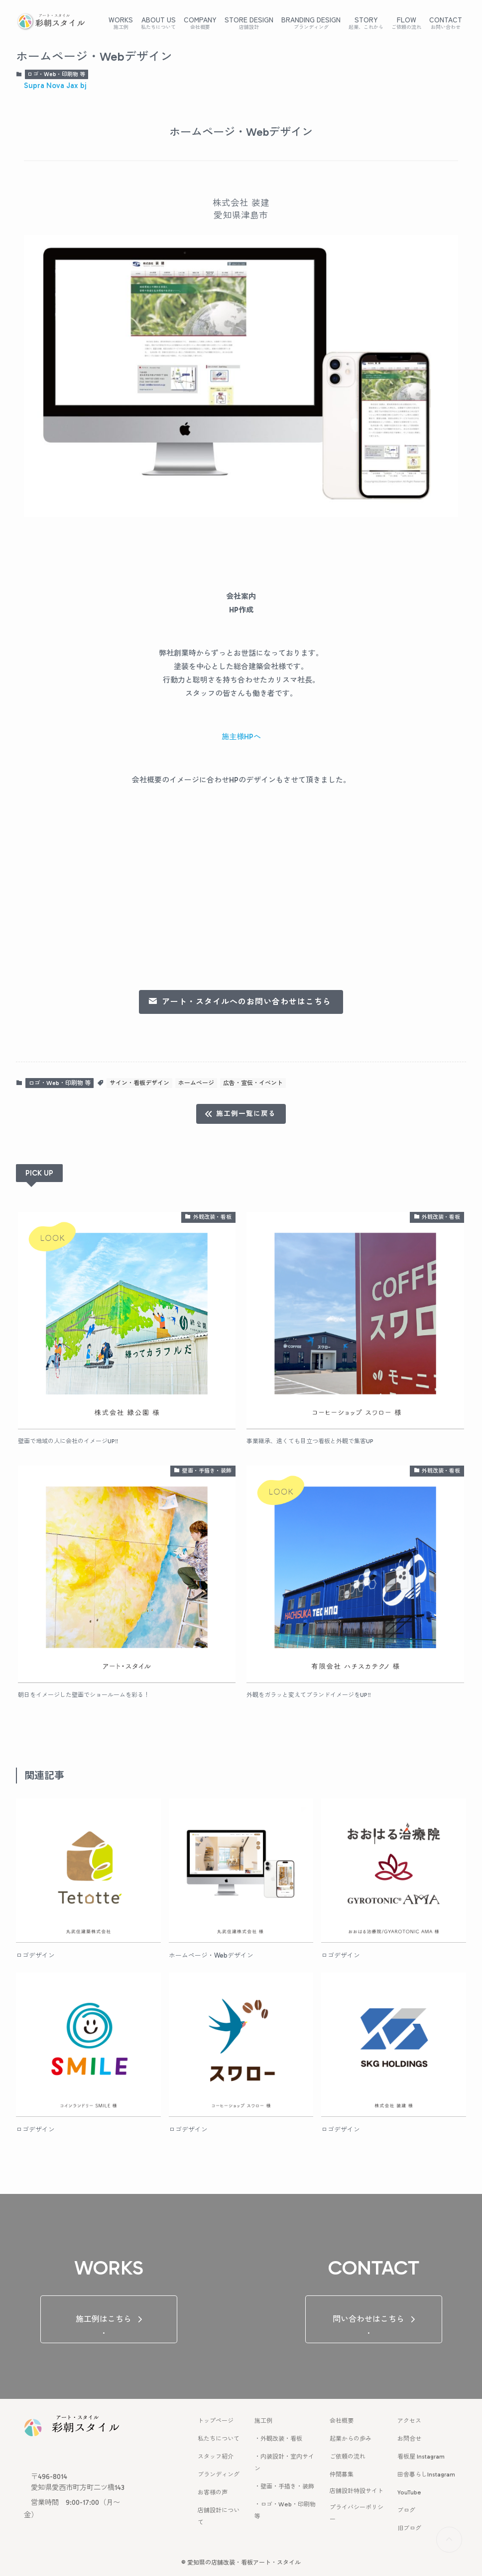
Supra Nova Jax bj (55, 85)
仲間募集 (342, 2474)
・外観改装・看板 (278, 2438)
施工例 (263, 2420)
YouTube (409, 2492)
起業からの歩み (350, 2438)
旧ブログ (409, 2528)
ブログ (406, 2510)
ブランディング (219, 2474)
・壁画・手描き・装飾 (284, 2486)
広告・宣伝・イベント (253, 1083)
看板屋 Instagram (421, 2456)
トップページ (216, 2420)
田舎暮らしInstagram (426, 2474)
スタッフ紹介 (216, 2456)
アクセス (409, 2420)
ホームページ (196, 1083)
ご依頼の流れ (347, 2456)
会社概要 (342, 2420)
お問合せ (409, 2438)
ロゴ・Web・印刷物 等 (56, 74)
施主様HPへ (241, 736)
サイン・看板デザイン (139, 1083)
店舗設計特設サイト (356, 2490)
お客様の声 (213, 2492)
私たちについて (219, 2438)
